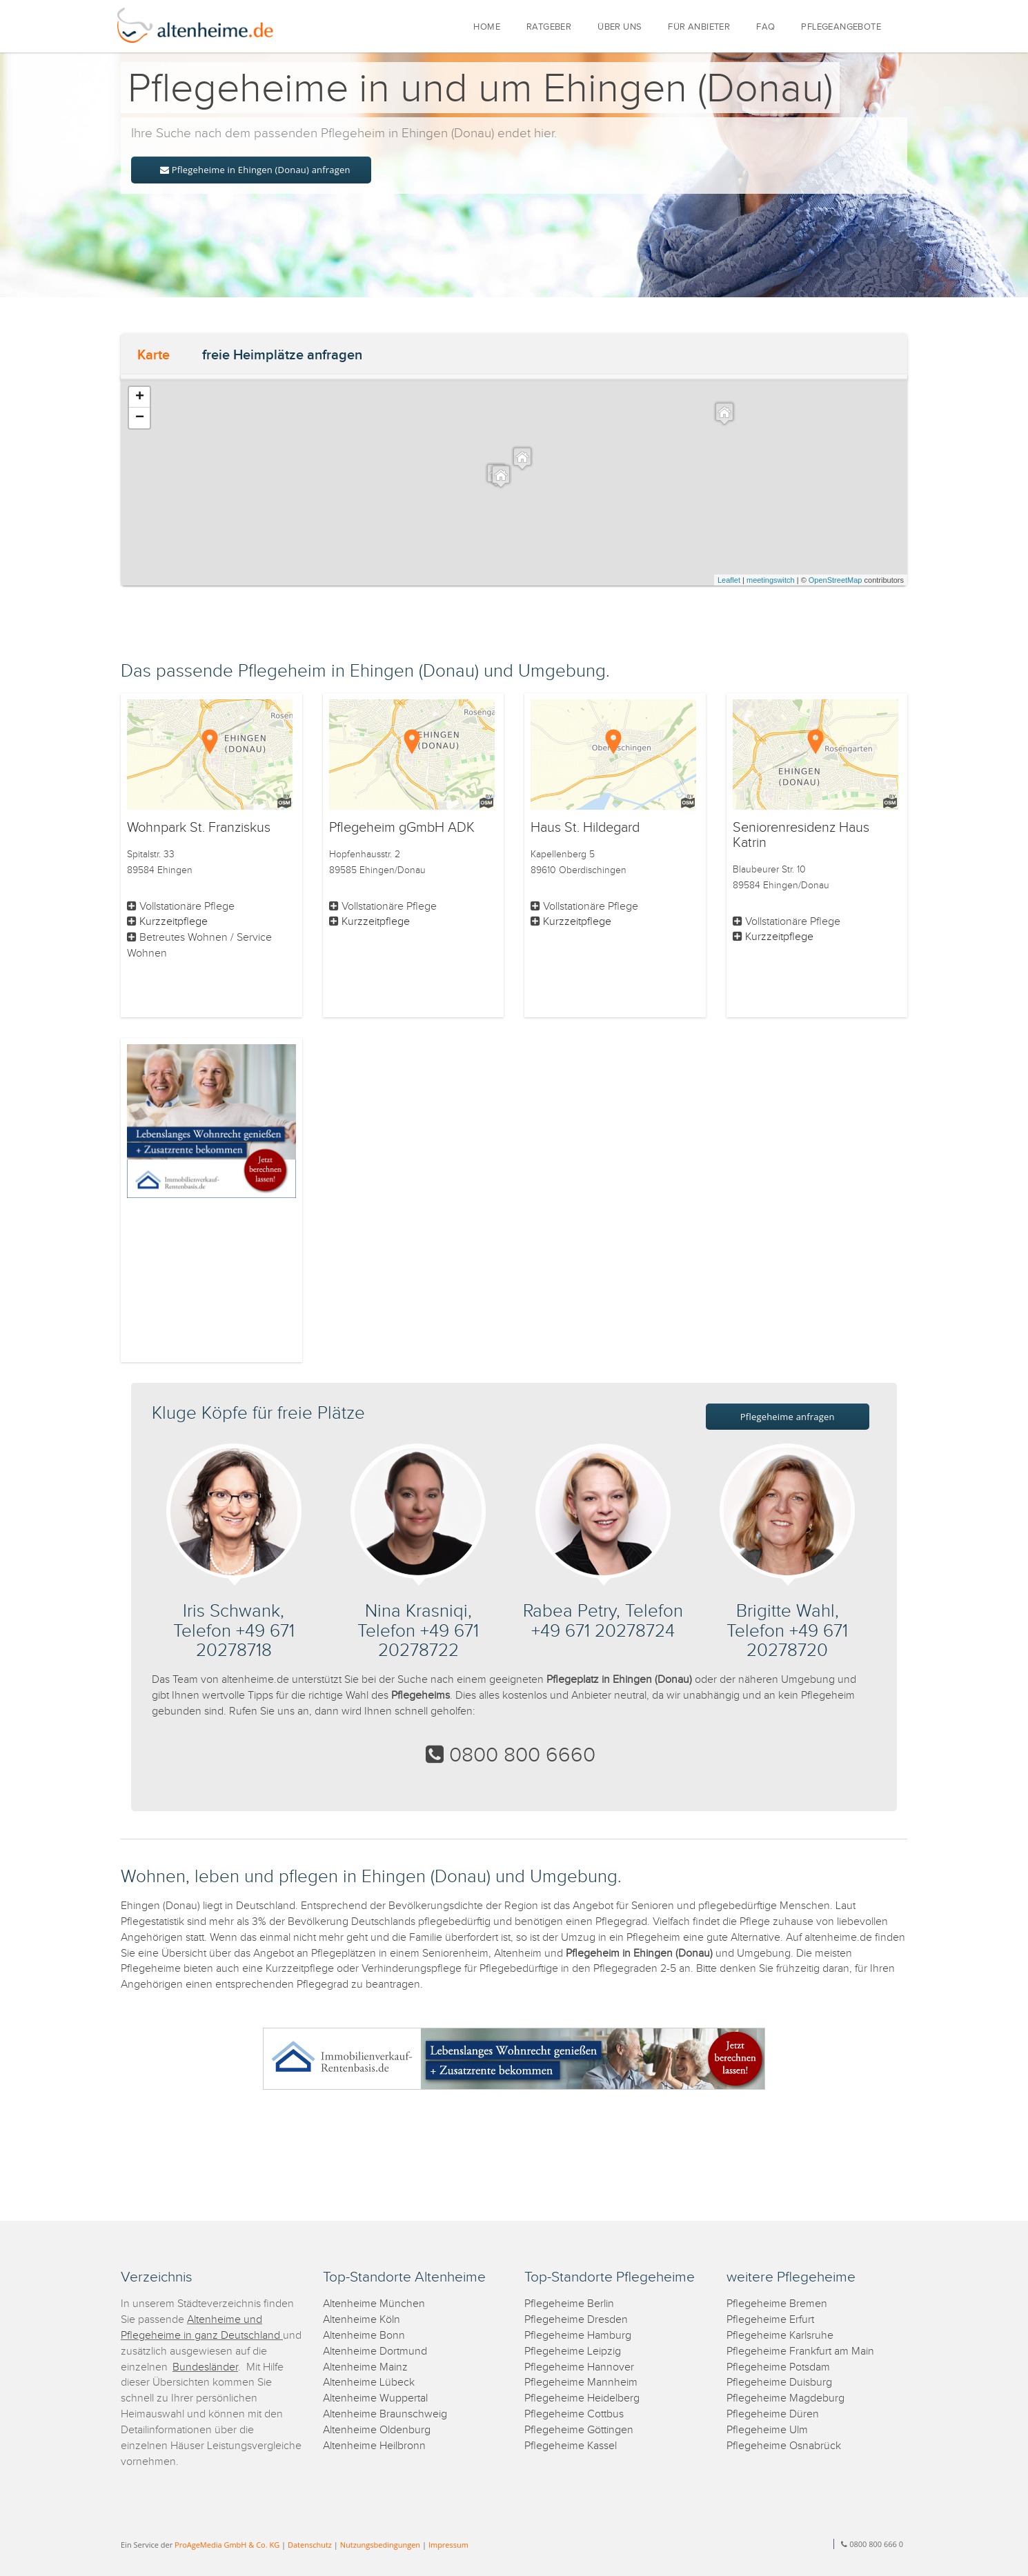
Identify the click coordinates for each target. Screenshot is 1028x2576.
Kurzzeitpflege (173, 921)
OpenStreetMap (835, 580)
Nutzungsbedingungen (380, 2544)
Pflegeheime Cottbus (574, 2414)
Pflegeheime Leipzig (572, 2351)
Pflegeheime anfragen (787, 1416)
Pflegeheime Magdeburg (785, 2398)
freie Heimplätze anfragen (282, 355)
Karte (153, 355)
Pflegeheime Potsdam (778, 2367)
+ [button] (139, 397)
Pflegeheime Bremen (776, 2303)
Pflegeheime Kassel (570, 2446)
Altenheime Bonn (364, 2335)
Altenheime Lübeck (369, 2382)
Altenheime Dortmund (375, 2351)
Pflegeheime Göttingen (578, 2430)
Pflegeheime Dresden (576, 2319)
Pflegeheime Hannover (579, 2367)
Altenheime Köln (361, 2319)
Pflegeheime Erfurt (770, 2319)
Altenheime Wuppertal (375, 2398)
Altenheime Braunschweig (385, 2414)
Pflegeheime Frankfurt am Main (800, 2351)
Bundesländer (205, 2367)
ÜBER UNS (619, 27)
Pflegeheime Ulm (767, 2430)
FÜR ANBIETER (699, 27)
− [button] (139, 418)
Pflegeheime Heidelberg (582, 2398)
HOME (486, 27)
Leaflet (729, 580)
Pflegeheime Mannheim (580, 2382)
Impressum (448, 2544)
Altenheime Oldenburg (377, 2430)
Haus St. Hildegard (585, 827)
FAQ (765, 27)
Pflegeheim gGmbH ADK (402, 827)
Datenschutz (310, 2544)
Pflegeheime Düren (772, 2414)
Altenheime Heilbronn (374, 2446)
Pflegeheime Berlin (569, 2303)
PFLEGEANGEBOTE (841, 27)
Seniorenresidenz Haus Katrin (801, 835)
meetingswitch (771, 580)
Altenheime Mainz (365, 2367)
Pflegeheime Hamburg (577, 2335)
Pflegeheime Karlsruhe (779, 2335)
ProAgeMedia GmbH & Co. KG (227, 2544)
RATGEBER (548, 27)
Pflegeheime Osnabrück (783, 2446)
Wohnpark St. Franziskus (198, 827)
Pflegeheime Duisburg (779, 2382)
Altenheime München (374, 2303)
